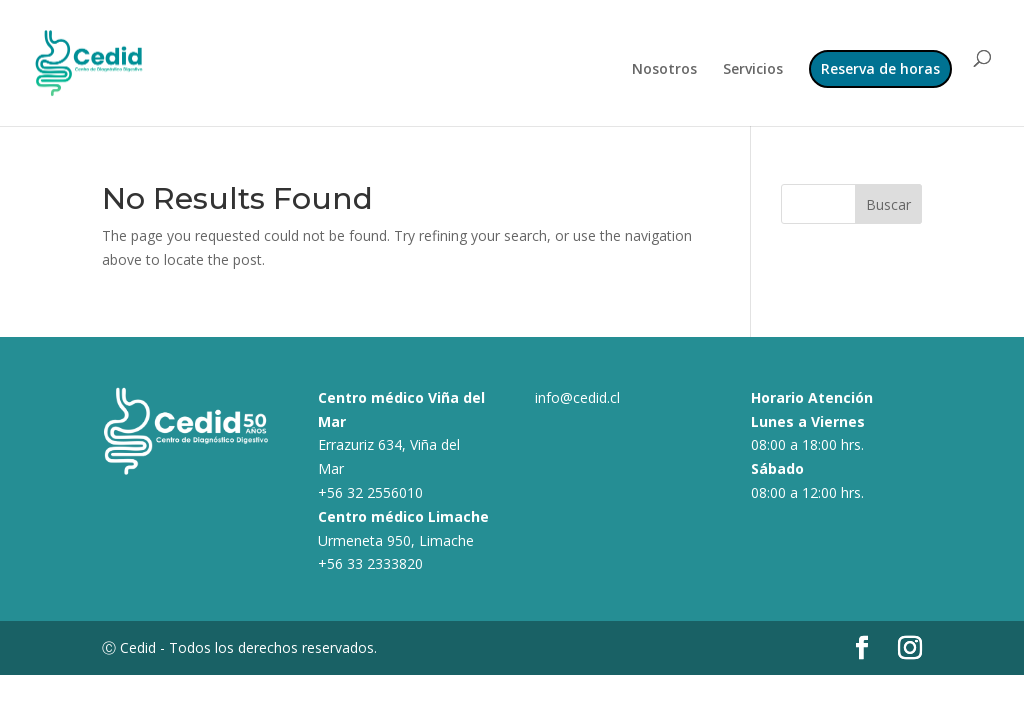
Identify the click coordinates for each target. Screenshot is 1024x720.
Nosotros (664, 70)
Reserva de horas (880, 68)
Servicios (753, 70)
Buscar (888, 204)
